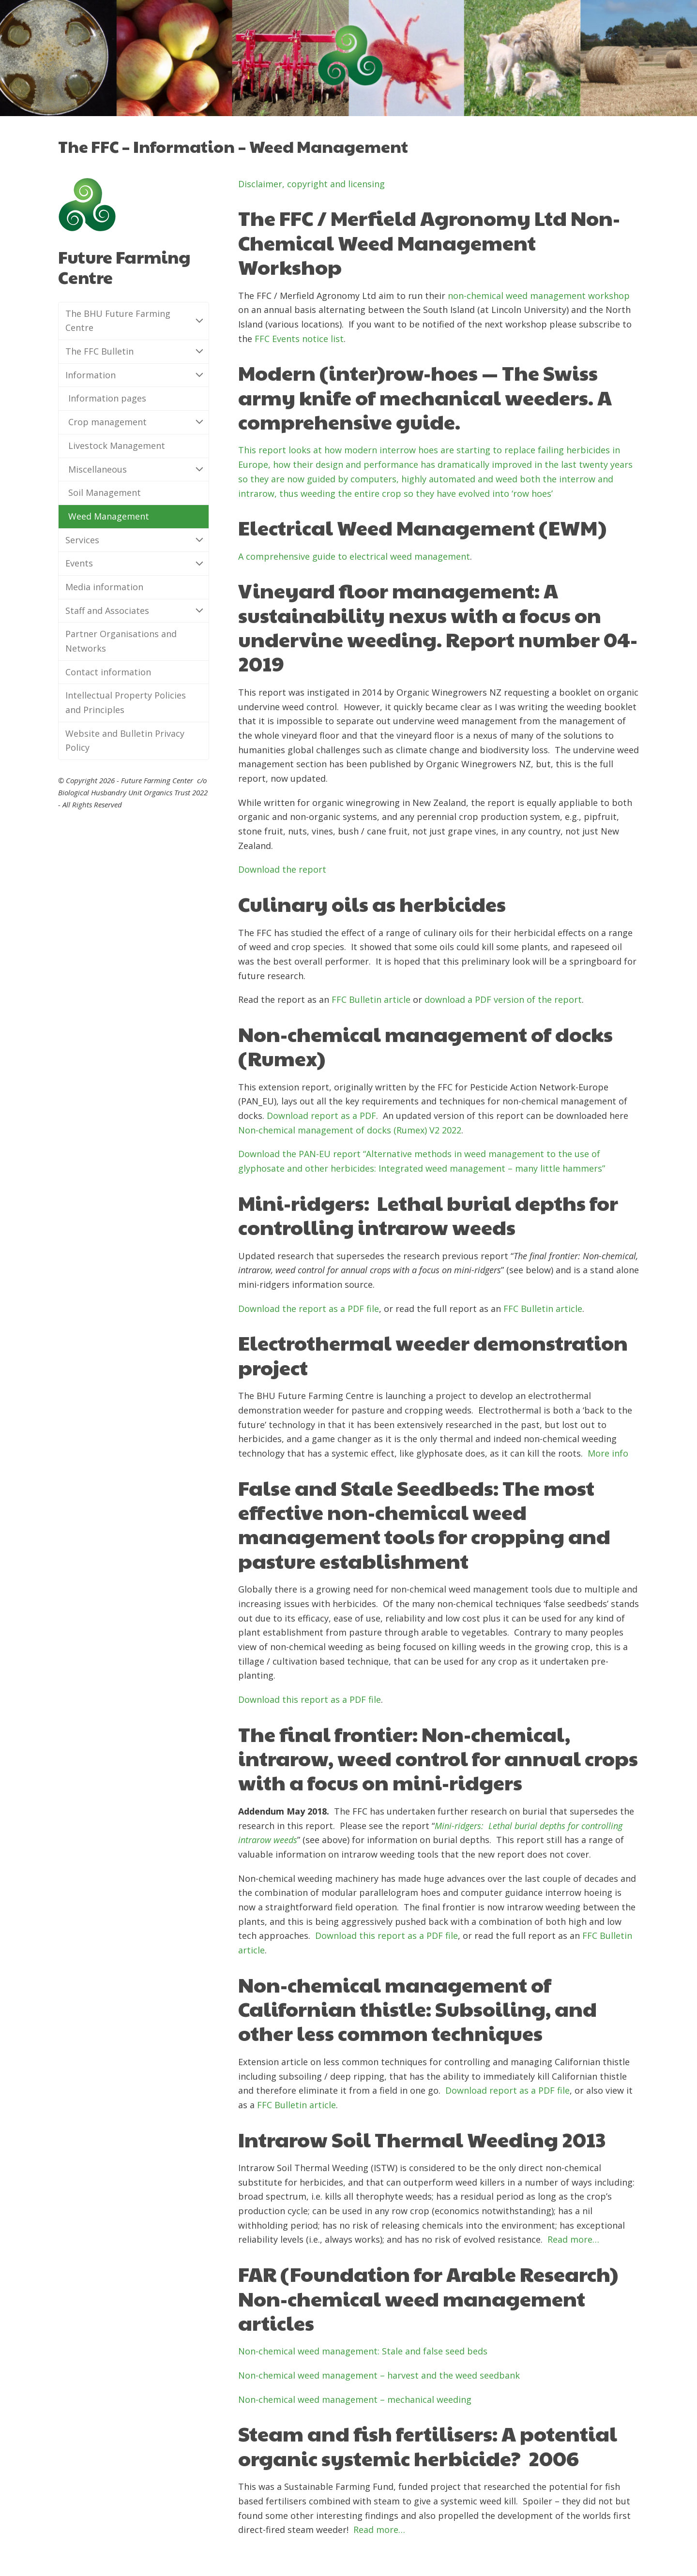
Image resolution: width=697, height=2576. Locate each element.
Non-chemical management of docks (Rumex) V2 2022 (349, 1130)
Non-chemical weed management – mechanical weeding (354, 2399)
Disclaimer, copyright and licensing (311, 184)
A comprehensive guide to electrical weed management (354, 556)
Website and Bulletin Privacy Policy (124, 741)
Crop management (134, 422)
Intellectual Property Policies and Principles (125, 702)
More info (608, 1453)
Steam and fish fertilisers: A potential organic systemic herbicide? (427, 2445)
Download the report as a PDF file (308, 1308)
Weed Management (108, 516)
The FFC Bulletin (134, 351)
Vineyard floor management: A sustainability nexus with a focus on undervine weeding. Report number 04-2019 (437, 626)
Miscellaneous (134, 469)
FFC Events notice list (299, 338)
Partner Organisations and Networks (121, 641)
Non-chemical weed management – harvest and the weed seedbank (379, 2375)
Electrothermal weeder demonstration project (433, 1354)
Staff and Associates (134, 611)
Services (134, 540)
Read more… (573, 2239)
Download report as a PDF (321, 1115)
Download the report (282, 869)
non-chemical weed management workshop (539, 295)
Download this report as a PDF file (309, 1699)
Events (134, 563)
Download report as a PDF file (507, 2090)
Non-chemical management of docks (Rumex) (425, 1045)
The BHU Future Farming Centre (134, 321)
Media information (104, 587)
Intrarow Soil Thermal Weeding (398, 2139)
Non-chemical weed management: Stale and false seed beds (362, 2351)
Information (134, 375)
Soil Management (104, 492)
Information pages (107, 398)
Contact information (108, 672)
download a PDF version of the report (503, 999)
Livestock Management (116, 445)
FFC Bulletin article (371, 999)
